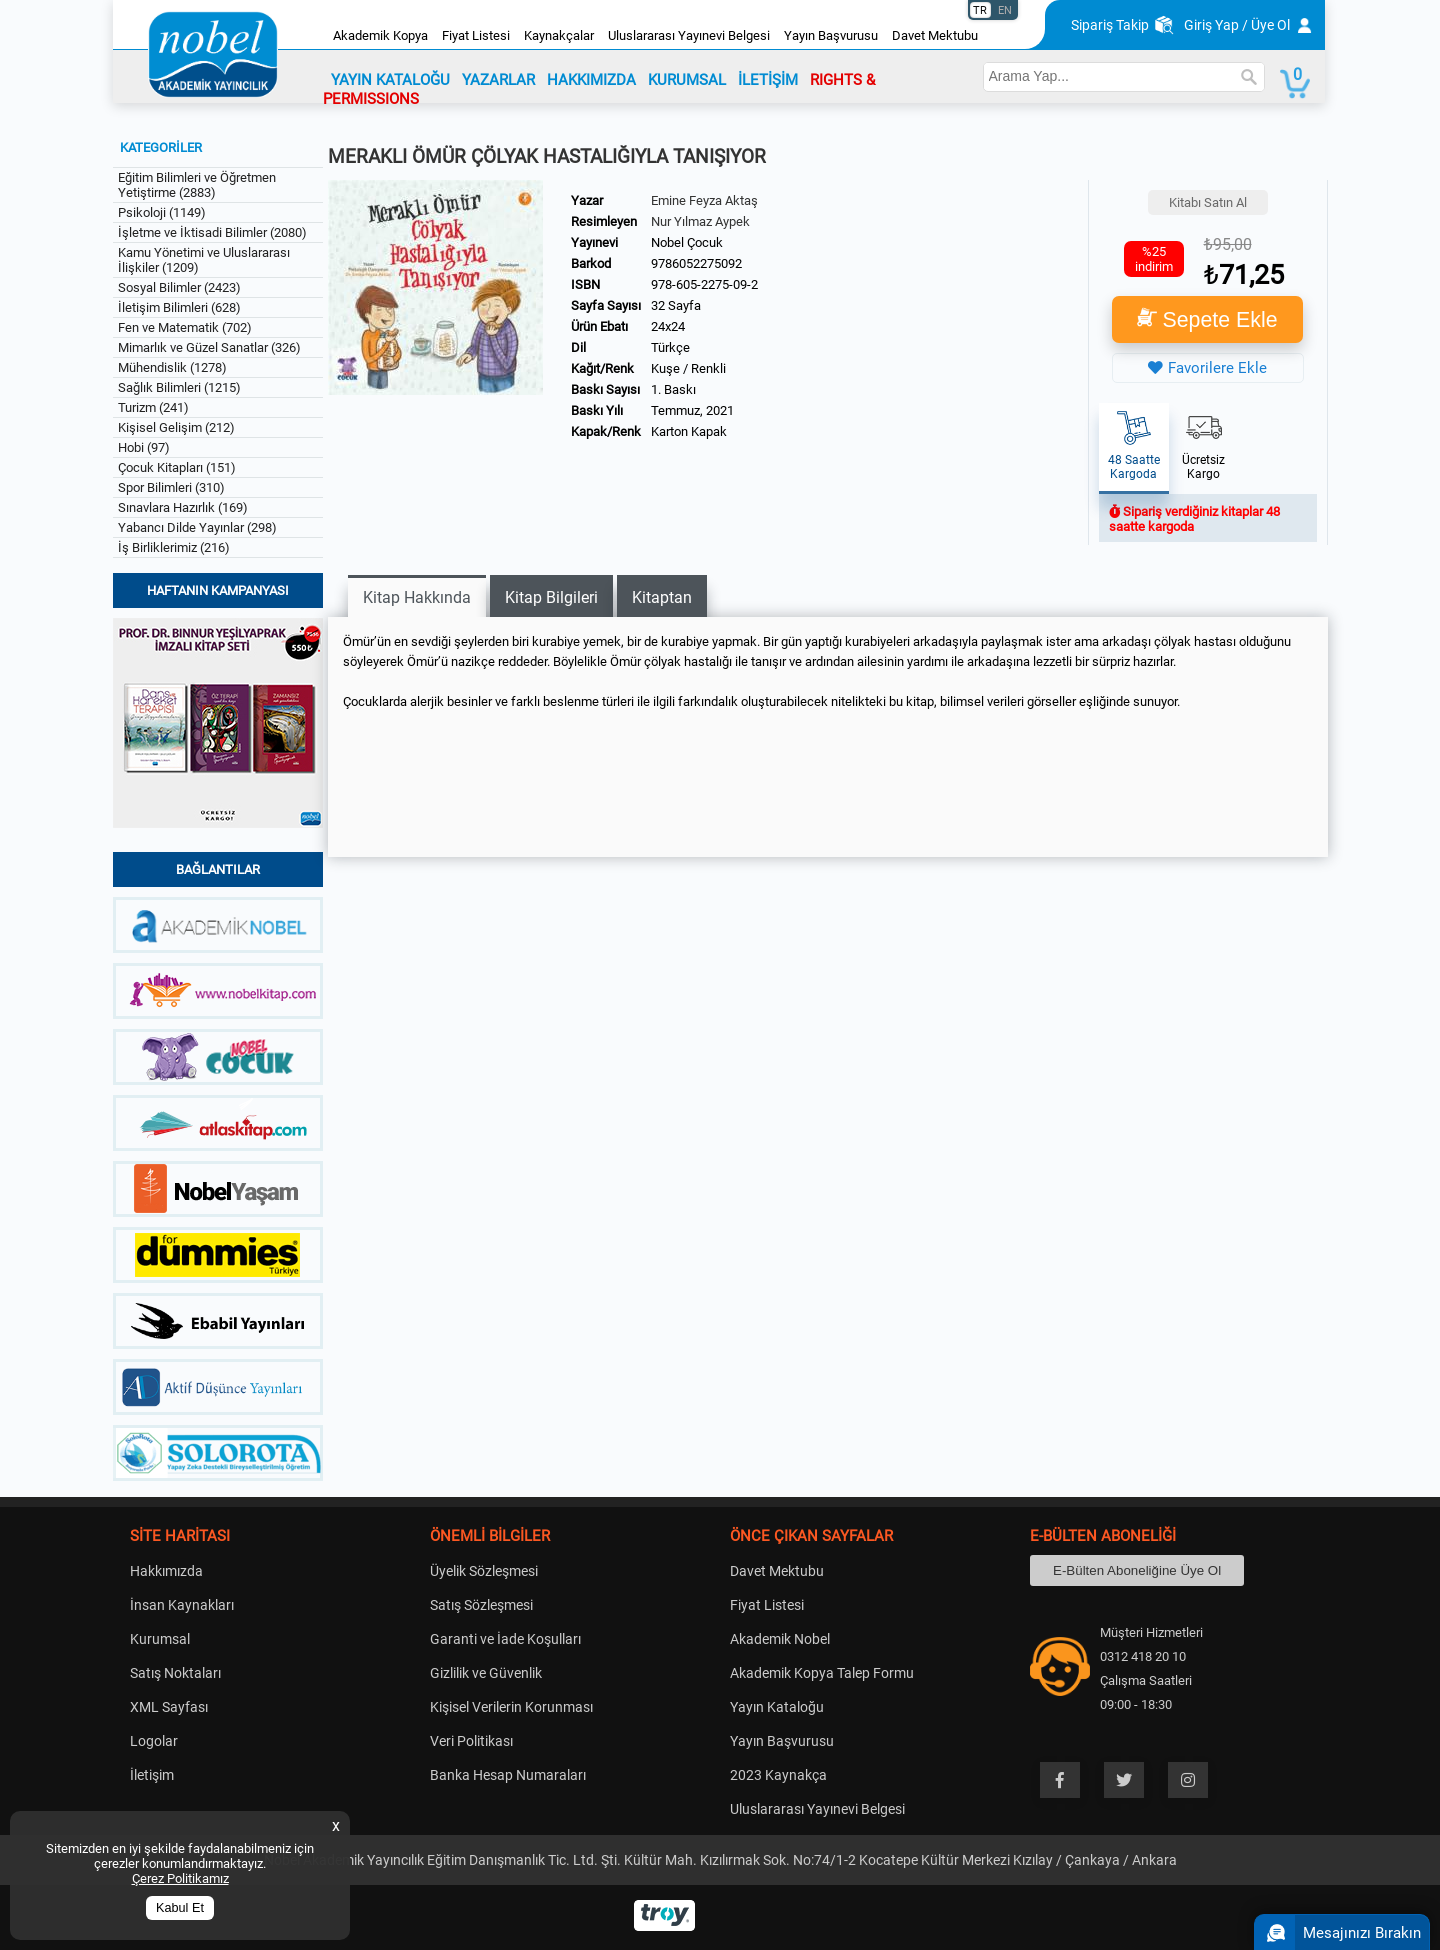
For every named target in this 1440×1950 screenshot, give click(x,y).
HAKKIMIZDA (591, 80)
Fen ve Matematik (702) (185, 327)
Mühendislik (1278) (172, 367)
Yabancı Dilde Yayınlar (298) (197, 527)
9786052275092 (696, 263)
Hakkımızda (166, 1571)
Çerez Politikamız (180, 1878)
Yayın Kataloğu (777, 1707)
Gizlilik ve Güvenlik (486, 1673)
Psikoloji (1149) (162, 212)
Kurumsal (160, 1639)
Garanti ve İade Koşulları (505, 1639)
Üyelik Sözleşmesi (484, 1571)
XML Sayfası (169, 1707)
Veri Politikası (471, 1741)
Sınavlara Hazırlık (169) (183, 507)
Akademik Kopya (380, 35)
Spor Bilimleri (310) (171, 487)
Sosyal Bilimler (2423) (179, 287)
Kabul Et (180, 1908)
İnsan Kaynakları (182, 1605)
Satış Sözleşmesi (481, 1605)
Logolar (154, 1741)
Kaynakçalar (559, 35)
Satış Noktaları (175, 1673)
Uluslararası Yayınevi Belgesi (689, 35)
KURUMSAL (687, 80)
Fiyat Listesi (476, 35)
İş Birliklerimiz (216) (174, 547)
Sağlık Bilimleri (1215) (179, 387)
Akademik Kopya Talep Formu (822, 1673)
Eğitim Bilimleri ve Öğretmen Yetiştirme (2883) (197, 185)
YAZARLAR (498, 80)
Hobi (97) (144, 447)
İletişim (152, 1775)
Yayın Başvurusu (831, 35)
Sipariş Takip (1110, 25)
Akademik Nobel (780, 1639)
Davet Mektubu (935, 35)
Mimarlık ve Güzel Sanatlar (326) (209, 347)
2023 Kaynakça (778, 1775)
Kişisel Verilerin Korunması (511, 1707)
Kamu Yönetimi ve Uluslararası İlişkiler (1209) (204, 260)
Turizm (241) (153, 407)
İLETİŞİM (768, 80)
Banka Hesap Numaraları (508, 1775)
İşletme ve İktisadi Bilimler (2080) (212, 232)
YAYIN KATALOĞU (390, 80)
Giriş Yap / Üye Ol (1237, 25)
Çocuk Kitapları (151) (177, 467)
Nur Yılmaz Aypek (700, 221)
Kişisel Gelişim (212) (176, 427)
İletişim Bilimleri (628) (179, 307)
